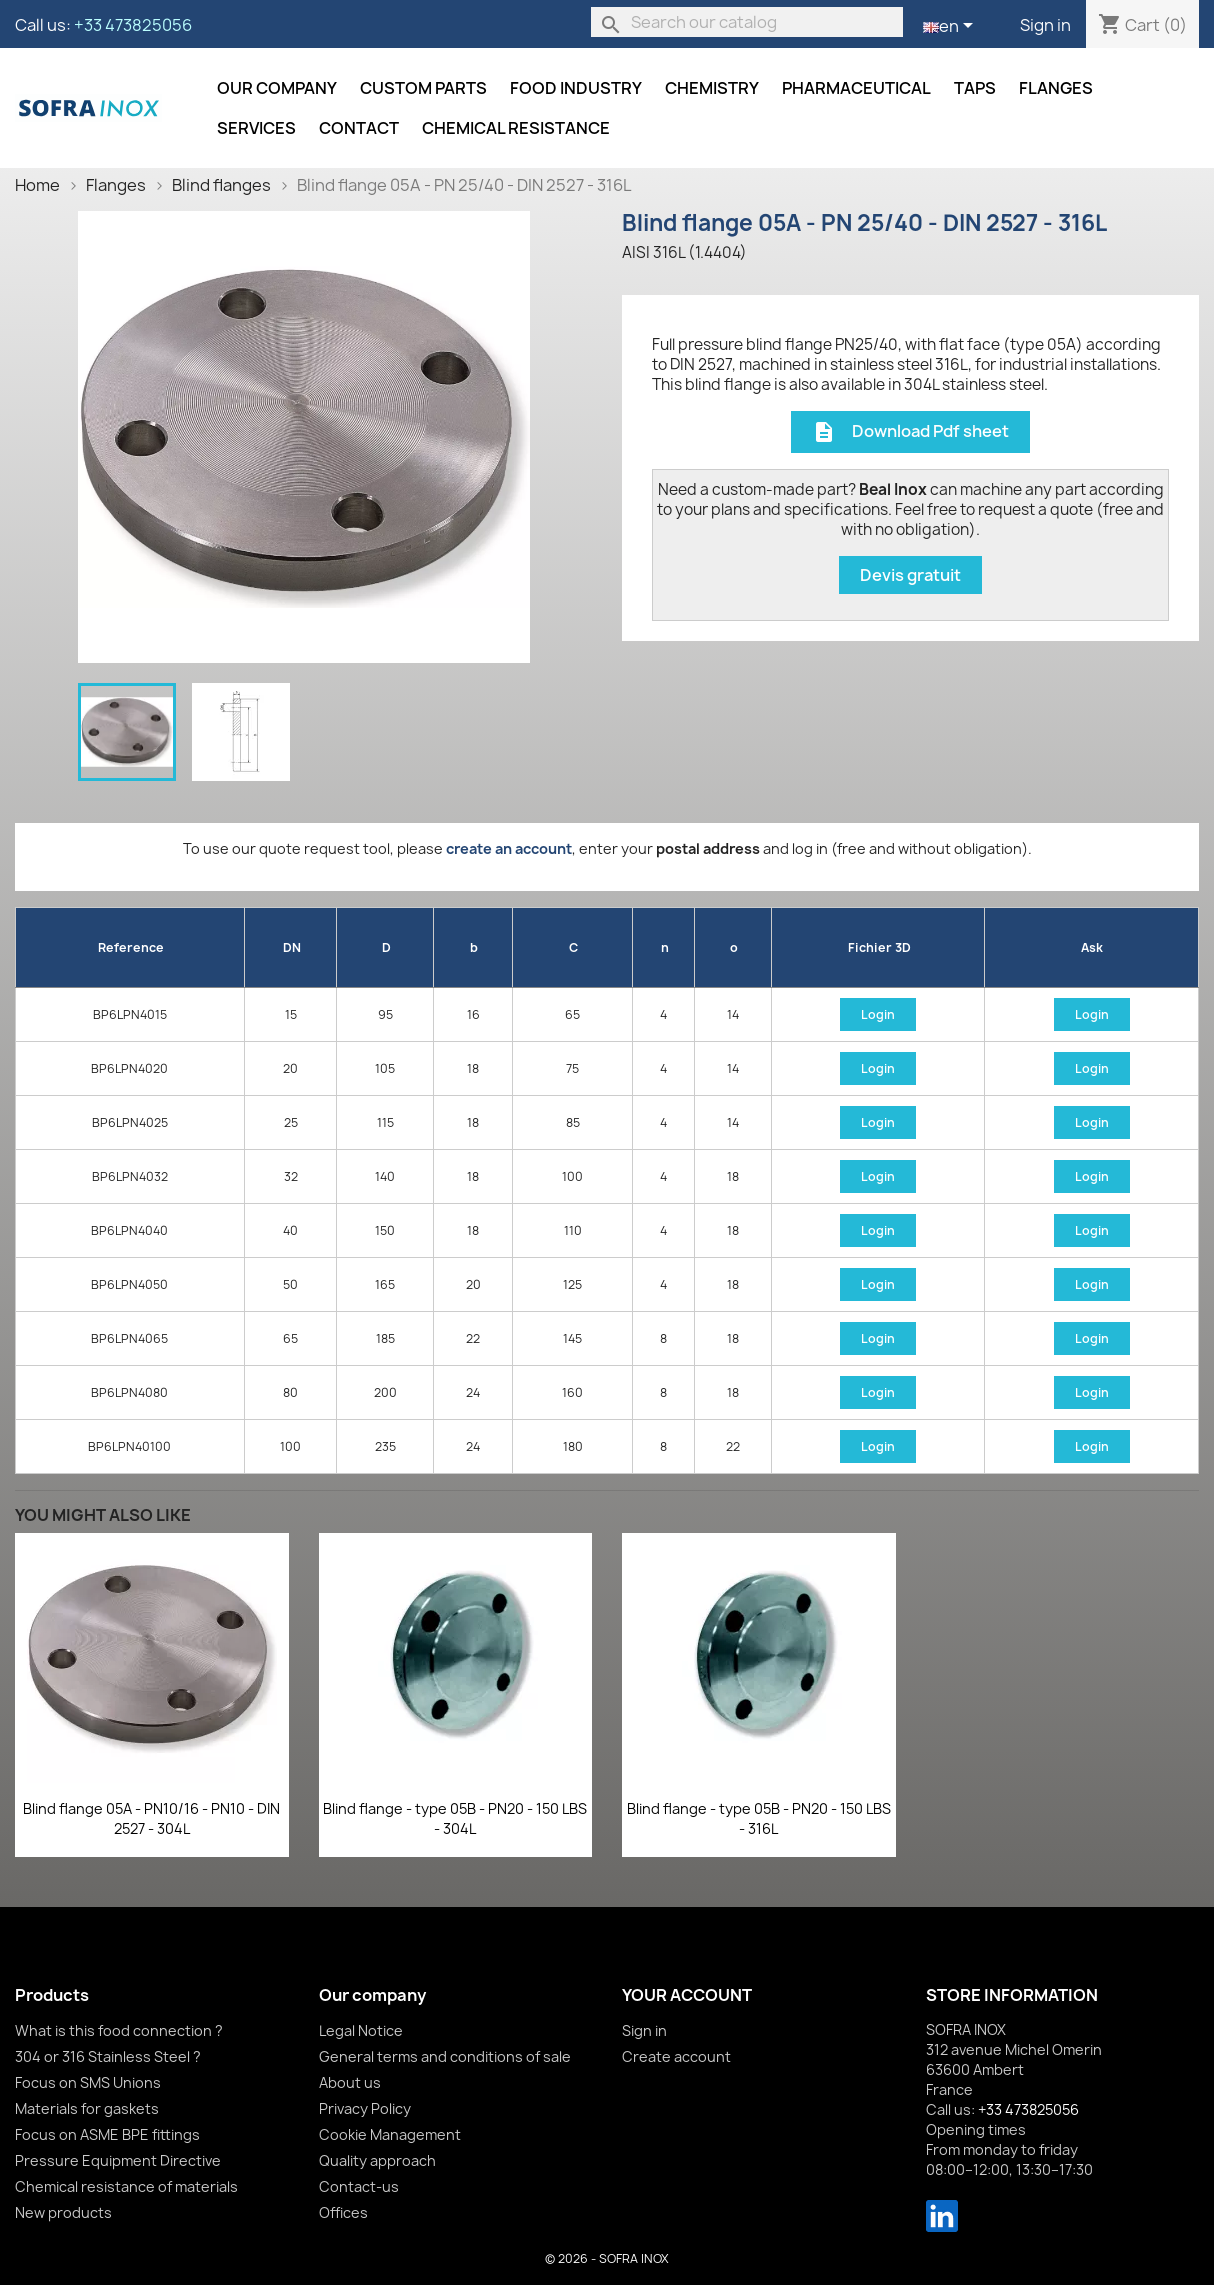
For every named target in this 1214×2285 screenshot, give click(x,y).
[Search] (747, 22)
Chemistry (712, 88)
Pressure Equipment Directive (118, 2160)
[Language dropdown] (951, 27)
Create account (676, 2056)
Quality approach (377, 2160)
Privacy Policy (365, 2108)
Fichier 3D (879, 947)
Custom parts (423, 88)
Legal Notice (361, 2030)
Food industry (576, 88)
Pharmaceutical (856, 88)
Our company (277, 88)
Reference (131, 947)
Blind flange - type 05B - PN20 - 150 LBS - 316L (759, 1818)
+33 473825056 (133, 25)
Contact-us (359, 2186)
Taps (975, 88)
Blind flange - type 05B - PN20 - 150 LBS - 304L (455, 1818)
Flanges (1056, 88)
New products (63, 2212)
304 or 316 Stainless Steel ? (108, 2056)
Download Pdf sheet (910, 432)
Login (878, 1014)
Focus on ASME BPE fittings (107, 2134)
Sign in (1045, 25)
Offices (343, 2212)
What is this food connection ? (119, 2030)
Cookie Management (390, 2134)
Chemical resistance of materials (126, 2186)
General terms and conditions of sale (445, 2056)
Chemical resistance (516, 128)
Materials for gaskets (87, 2108)
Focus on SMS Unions (88, 2082)
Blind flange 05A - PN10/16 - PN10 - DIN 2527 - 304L (151, 1818)
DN (292, 947)
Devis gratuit (910, 575)
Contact (359, 128)
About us (350, 2082)
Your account (687, 1995)
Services (256, 128)
